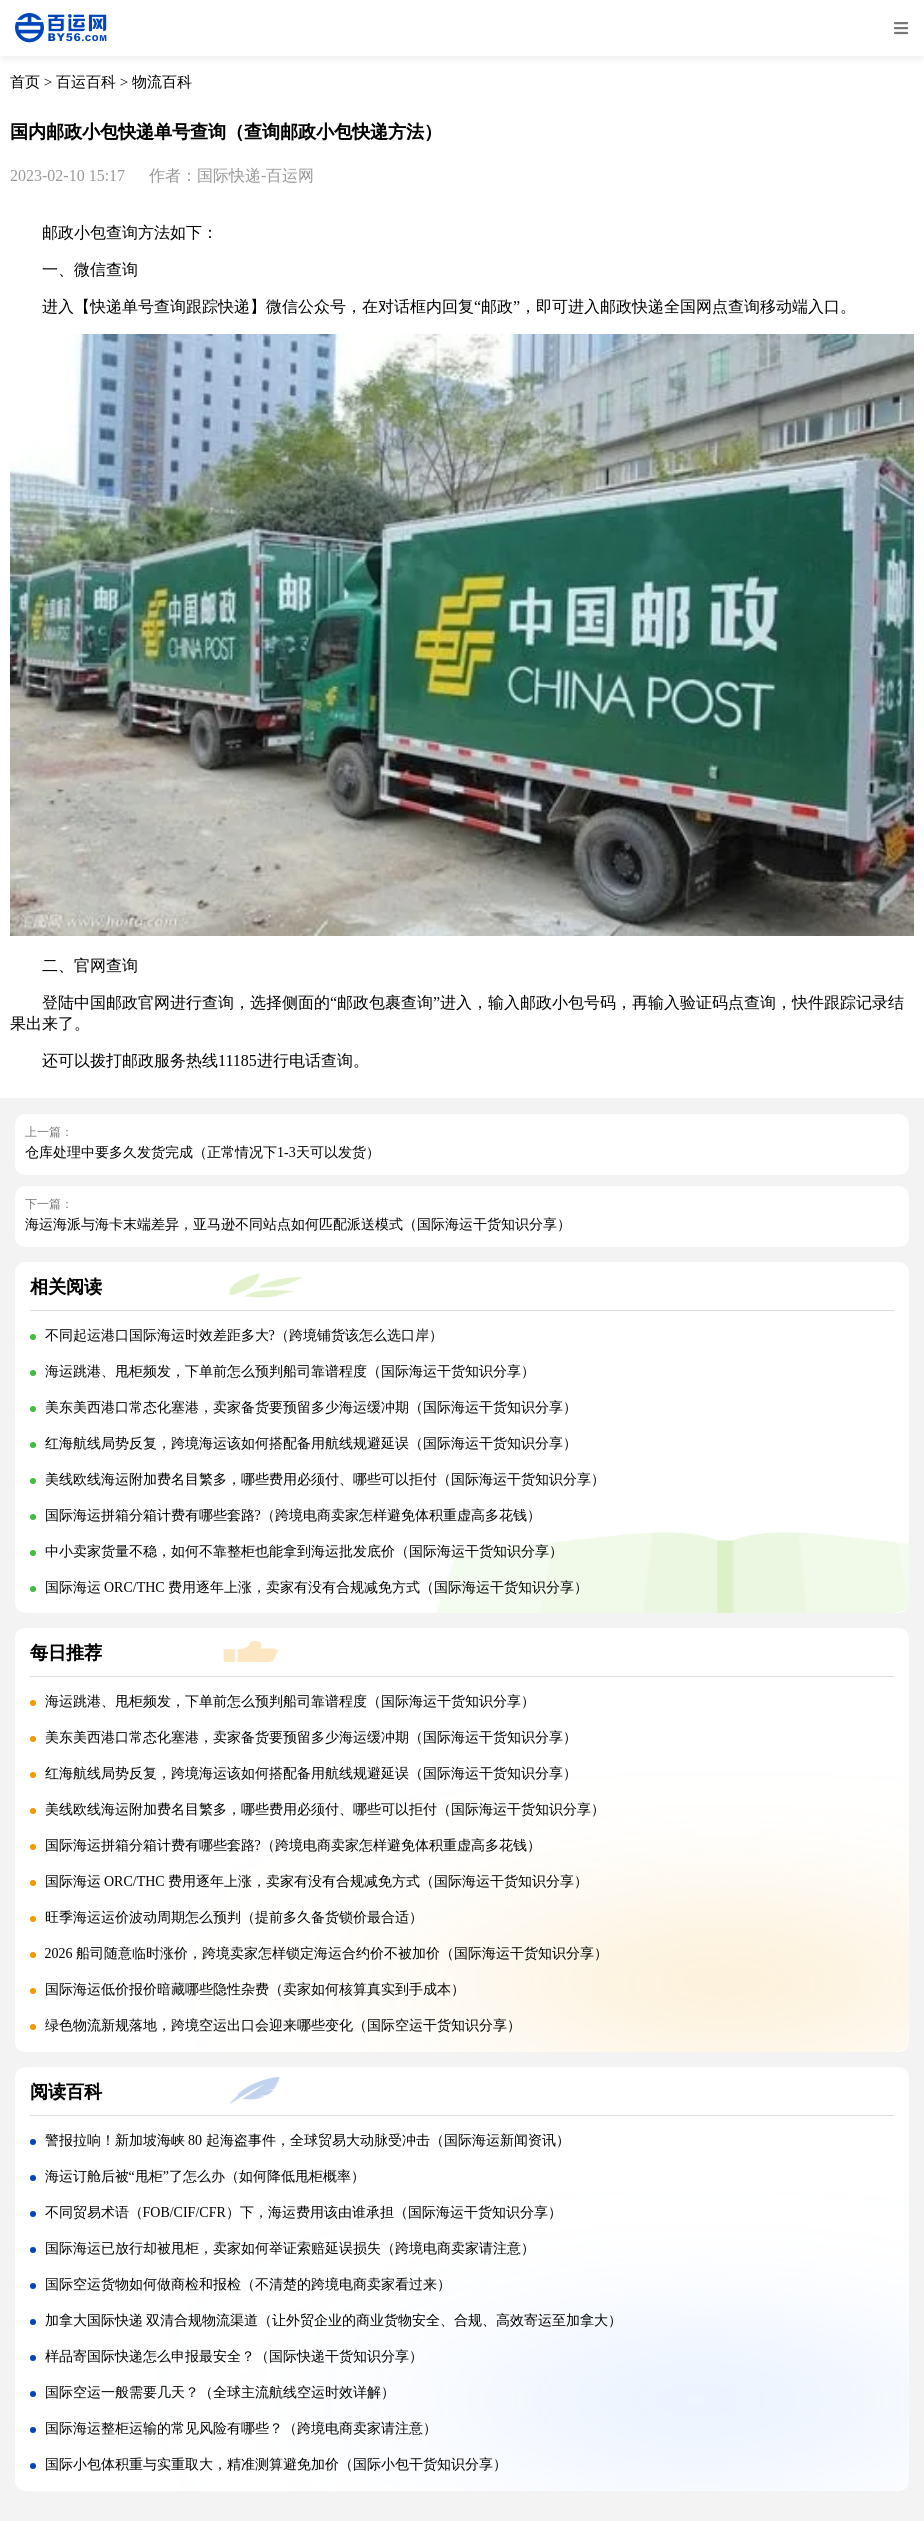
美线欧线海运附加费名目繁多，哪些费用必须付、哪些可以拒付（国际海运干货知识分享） (325, 1479)
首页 (25, 82)
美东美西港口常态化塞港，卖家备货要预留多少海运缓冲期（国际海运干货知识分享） (311, 1407)
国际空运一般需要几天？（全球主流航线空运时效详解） (220, 2392)
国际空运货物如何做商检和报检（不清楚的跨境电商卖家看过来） (248, 2284)
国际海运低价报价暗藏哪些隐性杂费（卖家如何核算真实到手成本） (255, 1989)
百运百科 (86, 82)
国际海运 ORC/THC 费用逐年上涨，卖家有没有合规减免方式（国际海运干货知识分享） (317, 1587)
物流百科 (162, 82)
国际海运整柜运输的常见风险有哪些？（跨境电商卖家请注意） (241, 2428)
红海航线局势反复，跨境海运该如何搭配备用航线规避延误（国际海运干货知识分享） (311, 1443)
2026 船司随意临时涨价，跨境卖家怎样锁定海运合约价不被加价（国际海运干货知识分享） (327, 1953)
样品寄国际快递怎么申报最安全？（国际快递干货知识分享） (234, 2356)
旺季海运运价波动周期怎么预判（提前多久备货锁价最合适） (234, 1917)
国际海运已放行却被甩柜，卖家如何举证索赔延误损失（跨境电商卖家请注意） (290, 2248)
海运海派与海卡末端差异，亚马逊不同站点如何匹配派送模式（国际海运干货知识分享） (298, 1224)
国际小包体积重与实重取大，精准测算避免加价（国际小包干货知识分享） (276, 2464)
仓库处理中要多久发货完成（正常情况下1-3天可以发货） (202, 1152)
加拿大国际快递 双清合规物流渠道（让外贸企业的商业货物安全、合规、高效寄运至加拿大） (334, 2320)
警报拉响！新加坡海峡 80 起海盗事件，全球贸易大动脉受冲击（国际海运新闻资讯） (307, 2140)
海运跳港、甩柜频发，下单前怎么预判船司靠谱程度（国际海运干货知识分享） (290, 1371)
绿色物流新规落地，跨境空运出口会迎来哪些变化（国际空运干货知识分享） (283, 2025)
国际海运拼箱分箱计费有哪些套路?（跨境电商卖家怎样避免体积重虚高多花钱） (293, 1515)
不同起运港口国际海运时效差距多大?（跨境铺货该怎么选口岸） (244, 1335)
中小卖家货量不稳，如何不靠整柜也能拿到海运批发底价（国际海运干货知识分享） (304, 1551)
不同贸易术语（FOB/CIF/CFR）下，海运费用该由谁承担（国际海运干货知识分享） (303, 2212)
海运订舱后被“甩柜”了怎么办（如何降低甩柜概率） (205, 2176)
